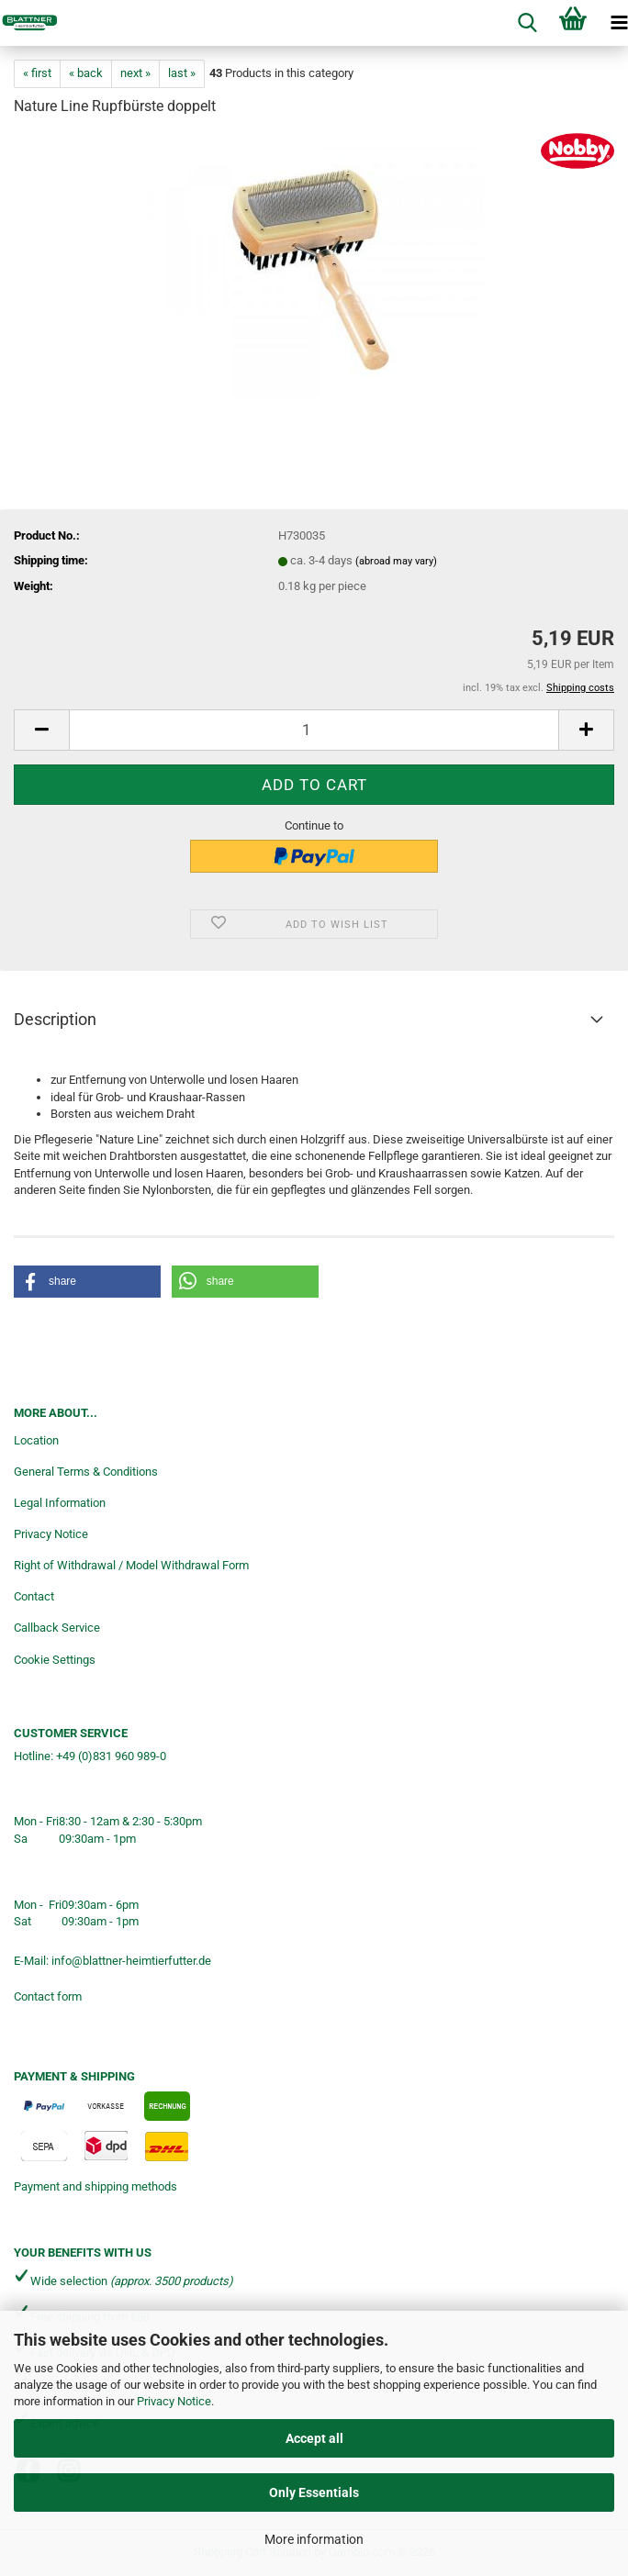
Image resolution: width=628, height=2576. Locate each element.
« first (37, 73)
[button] (41, 730)
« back (86, 73)
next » (135, 73)
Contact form (48, 1996)
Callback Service (57, 1627)
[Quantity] (314, 730)
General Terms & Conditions (86, 1471)
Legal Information (60, 1503)
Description (55, 1019)
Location (36, 1440)
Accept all (314, 2438)
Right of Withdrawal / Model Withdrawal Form (131, 1565)
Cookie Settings (54, 1660)
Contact (34, 1596)
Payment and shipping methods (95, 2186)
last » (182, 73)
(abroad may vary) (396, 561)
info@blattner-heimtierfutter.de (131, 1961)
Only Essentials (314, 2492)
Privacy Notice (174, 2401)
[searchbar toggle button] (527, 23)
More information (314, 2539)
